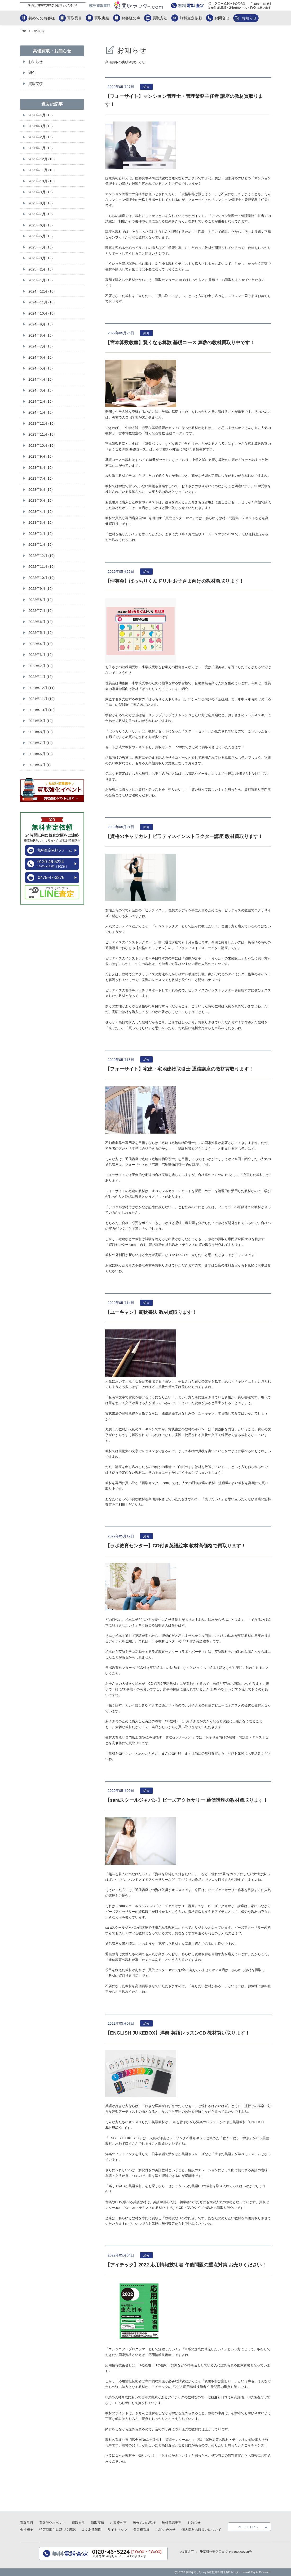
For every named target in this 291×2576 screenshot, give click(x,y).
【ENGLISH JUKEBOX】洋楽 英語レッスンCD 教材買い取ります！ (177, 2033)
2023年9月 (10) (40, 456)
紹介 (31, 73)
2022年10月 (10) (41, 578)
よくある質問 (91, 2529)
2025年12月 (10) (41, 159)
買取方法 (78, 2523)
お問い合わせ (166, 2529)
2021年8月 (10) (40, 732)
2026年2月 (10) (40, 137)
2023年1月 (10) (40, 544)
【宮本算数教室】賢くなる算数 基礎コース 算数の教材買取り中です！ (180, 342)
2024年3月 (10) (40, 390)
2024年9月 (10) (40, 324)
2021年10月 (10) (41, 710)
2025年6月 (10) (40, 225)
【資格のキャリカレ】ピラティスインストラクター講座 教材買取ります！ (184, 836)
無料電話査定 (221, 5)
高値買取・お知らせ (52, 51)
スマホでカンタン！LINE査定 (52, 892)
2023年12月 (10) (41, 423)
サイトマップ (117, 2529)
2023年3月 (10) (40, 522)
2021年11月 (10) (41, 699)
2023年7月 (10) (40, 478)
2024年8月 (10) (40, 335)
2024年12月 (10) (41, 291)
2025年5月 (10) (40, 236)
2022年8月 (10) (40, 600)
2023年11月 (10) (41, 434)
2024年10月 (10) (41, 313)
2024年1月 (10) (40, 412)
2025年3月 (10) (40, 258)
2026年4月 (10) (40, 115)
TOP (23, 31)
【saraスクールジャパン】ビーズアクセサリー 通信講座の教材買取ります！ (186, 1800)
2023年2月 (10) (40, 533)
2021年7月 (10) (40, 743)
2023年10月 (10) (41, 445)
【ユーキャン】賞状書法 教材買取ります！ (151, 1312)
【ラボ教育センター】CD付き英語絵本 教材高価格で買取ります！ (175, 1545)
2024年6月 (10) (40, 357)
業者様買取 (141, 2529)
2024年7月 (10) (40, 346)
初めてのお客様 (144, 2523)
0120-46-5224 (53, 863)
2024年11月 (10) (41, 302)
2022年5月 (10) (40, 632)
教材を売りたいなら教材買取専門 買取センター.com (216, 2572)
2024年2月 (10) (40, 401)
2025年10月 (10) (41, 181)
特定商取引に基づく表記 (57, 2529)
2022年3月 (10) (40, 655)
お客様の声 (118, 2523)
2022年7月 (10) (40, 610)
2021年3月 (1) (39, 765)
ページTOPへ (248, 2527)
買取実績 (35, 84)
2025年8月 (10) (40, 203)
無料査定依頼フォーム (54, 850)
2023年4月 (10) (40, 511)
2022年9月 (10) (40, 588)
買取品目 (26, 2523)
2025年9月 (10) (40, 192)
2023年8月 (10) (40, 467)
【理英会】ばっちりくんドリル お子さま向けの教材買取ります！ (174, 581)
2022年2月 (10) (40, 666)
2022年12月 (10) (41, 556)
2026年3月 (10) (40, 126)
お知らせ (35, 62)
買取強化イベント (52, 2523)
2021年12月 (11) (41, 688)
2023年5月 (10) (40, 500)
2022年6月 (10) (40, 622)
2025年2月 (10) (40, 269)
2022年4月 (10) (40, 644)
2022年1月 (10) (40, 677)
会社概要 (26, 2529)
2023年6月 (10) (40, 489)
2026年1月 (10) (40, 148)
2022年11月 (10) (41, 566)
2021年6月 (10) (40, 754)
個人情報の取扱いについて (201, 2529)
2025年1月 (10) (40, 280)
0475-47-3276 (51, 877)
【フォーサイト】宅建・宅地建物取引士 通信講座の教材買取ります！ (179, 1069)
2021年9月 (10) (40, 721)
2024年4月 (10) (40, 379)
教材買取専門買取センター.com (126, 5)
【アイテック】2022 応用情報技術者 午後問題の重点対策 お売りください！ (185, 2264)
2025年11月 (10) (41, 170)
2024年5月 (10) (40, 368)
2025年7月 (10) (40, 214)
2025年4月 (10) (40, 247)
